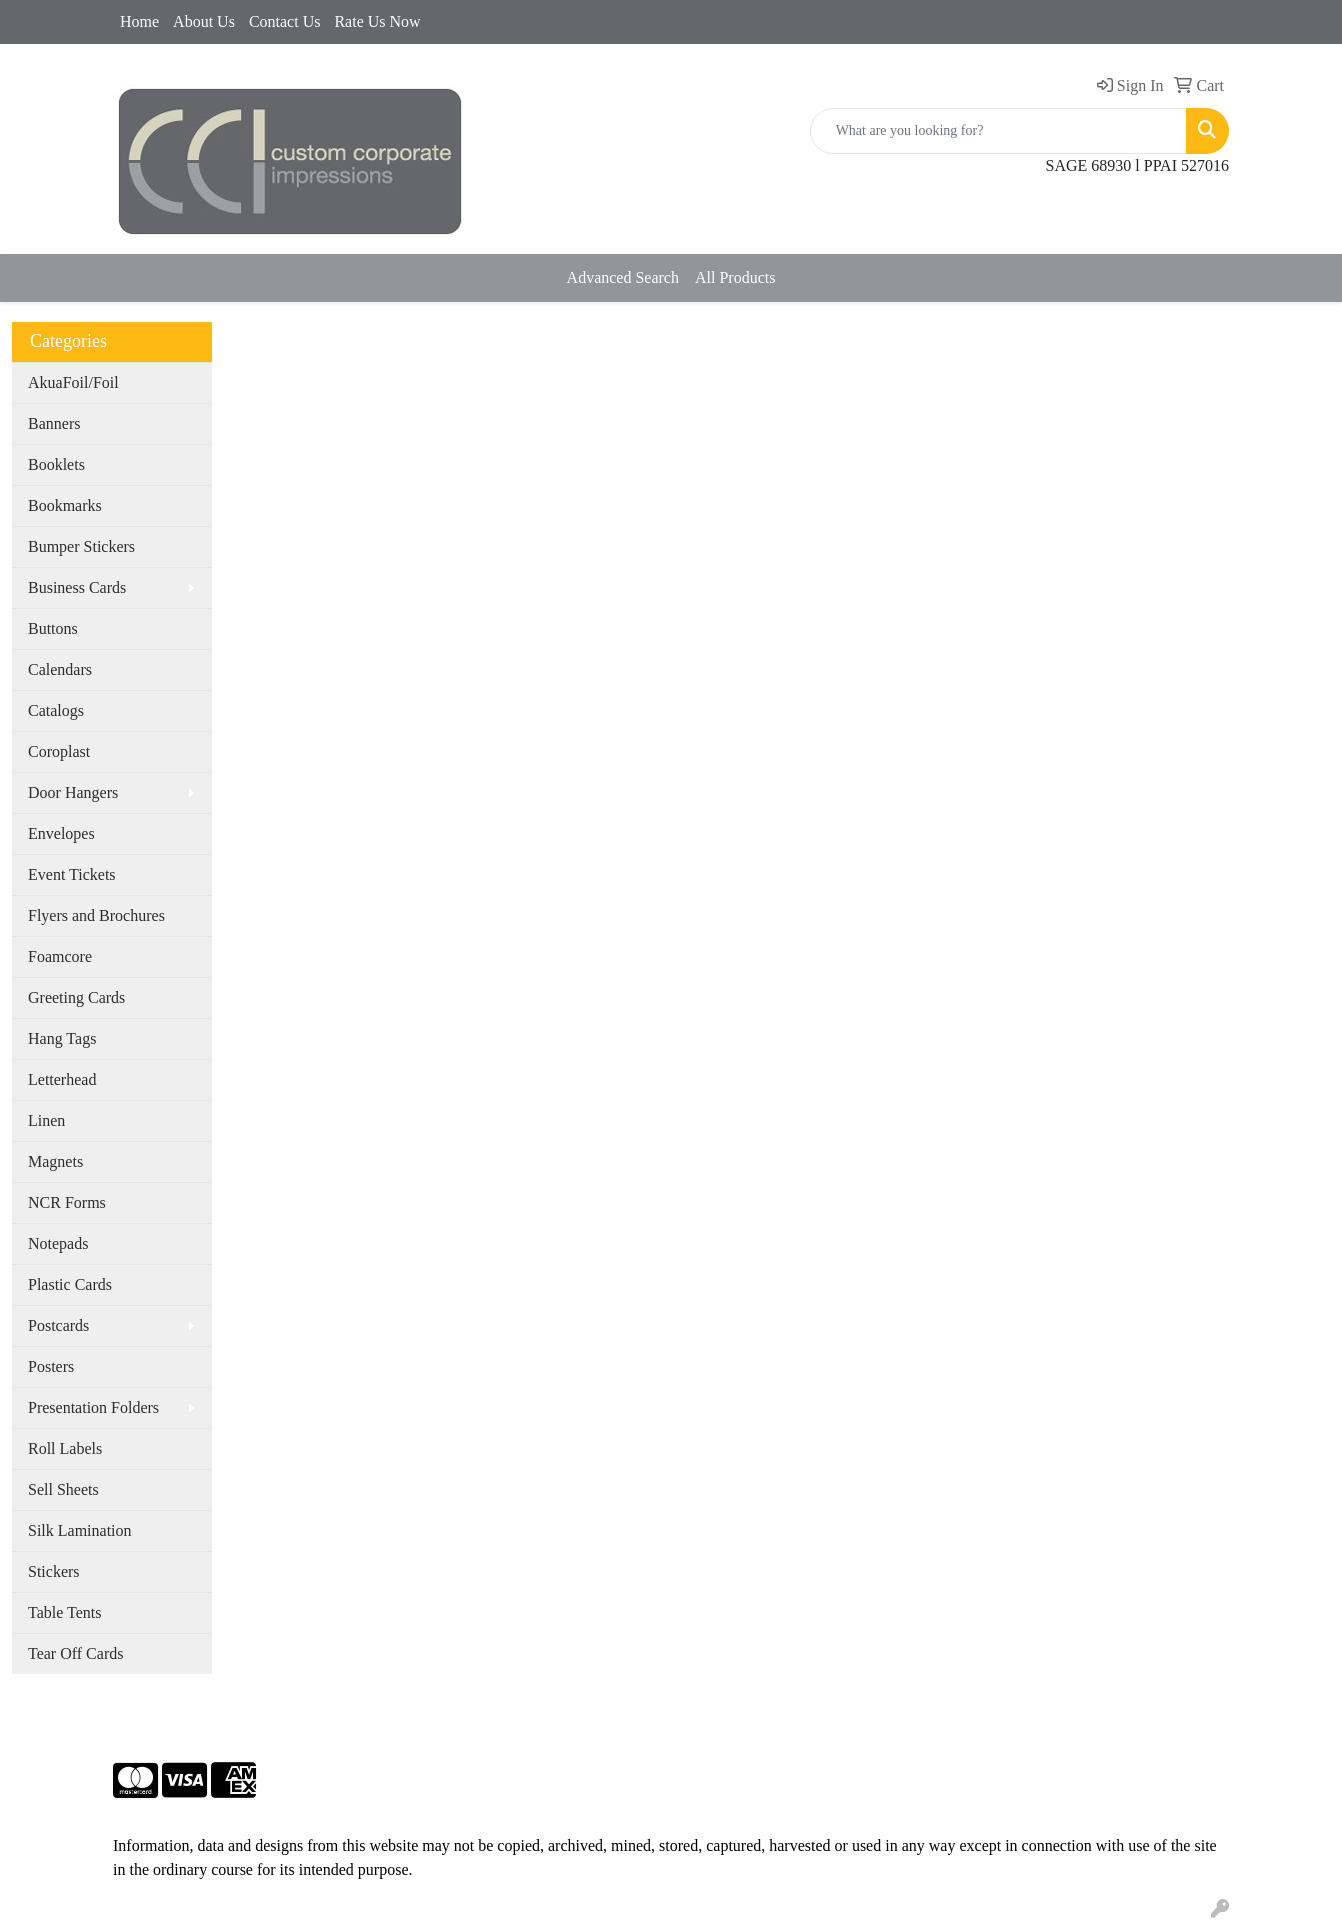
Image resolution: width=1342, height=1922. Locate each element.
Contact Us (285, 21)
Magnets (55, 1161)
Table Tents (64, 1612)
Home (139, 21)
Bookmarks (65, 505)
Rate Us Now (377, 21)
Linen (46, 1120)
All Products (735, 277)
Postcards (58, 1325)
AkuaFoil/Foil (73, 382)
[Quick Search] (998, 131)
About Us (204, 21)
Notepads (58, 1243)
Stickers (54, 1571)
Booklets (56, 464)
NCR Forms (67, 1202)
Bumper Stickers (81, 546)
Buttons (53, 628)
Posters (51, 1366)
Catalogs (56, 710)
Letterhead (62, 1079)
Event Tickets (72, 874)
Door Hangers (73, 792)
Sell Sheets (63, 1489)
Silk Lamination (80, 1530)
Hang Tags (62, 1038)
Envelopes (61, 833)
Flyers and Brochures (96, 915)
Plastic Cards (70, 1284)
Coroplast (59, 751)
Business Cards (77, 587)
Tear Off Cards (75, 1653)
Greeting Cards (76, 997)
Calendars (60, 669)
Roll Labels (65, 1448)
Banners (54, 423)
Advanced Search (623, 277)
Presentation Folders (93, 1407)
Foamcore (60, 956)
